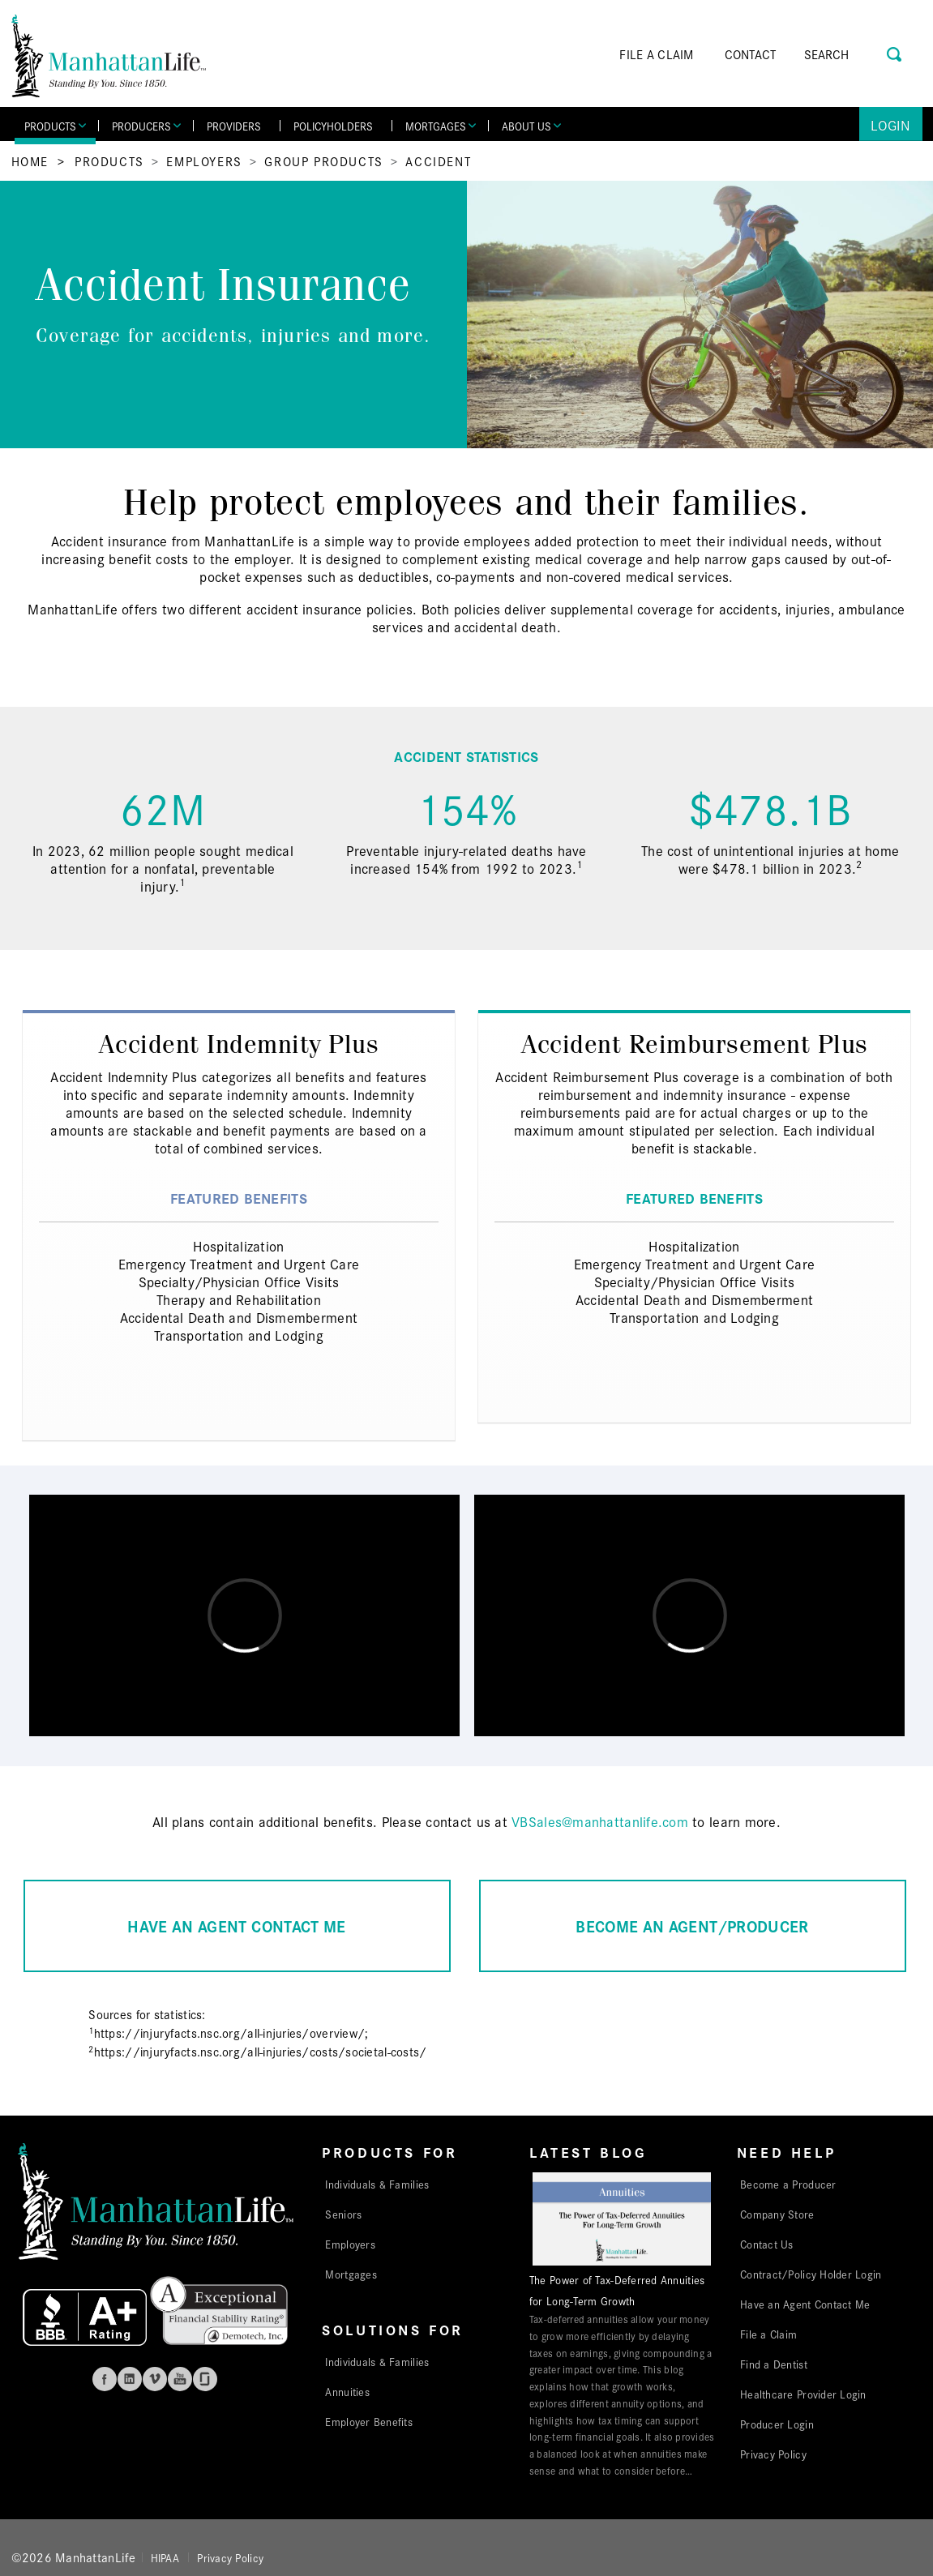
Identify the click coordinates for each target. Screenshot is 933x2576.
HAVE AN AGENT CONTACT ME (236, 1925)
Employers (204, 161)
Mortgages (350, 2274)
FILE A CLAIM (656, 54)
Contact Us (767, 2244)
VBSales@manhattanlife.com (599, 1821)
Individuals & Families (377, 2184)
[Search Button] (895, 52)
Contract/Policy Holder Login (811, 2274)
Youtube (180, 2379)
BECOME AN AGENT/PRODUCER (692, 1925)
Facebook (104, 2379)
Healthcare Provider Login (803, 2394)
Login (890, 124)
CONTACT (751, 54)
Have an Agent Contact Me (805, 2304)
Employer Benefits (369, 2421)
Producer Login (777, 2424)
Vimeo (155, 2379)
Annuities (347, 2391)
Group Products (323, 161)
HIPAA (165, 2557)
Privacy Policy (773, 2453)
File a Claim (768, 2334)
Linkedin (130, 2379)
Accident (438, 161)
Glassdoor (205, 2379)
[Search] (849, 54)
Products (109, 161)
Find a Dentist (773, 2364)
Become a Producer (788, 2184)
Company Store (777, 2214)
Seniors (343, 2214)
